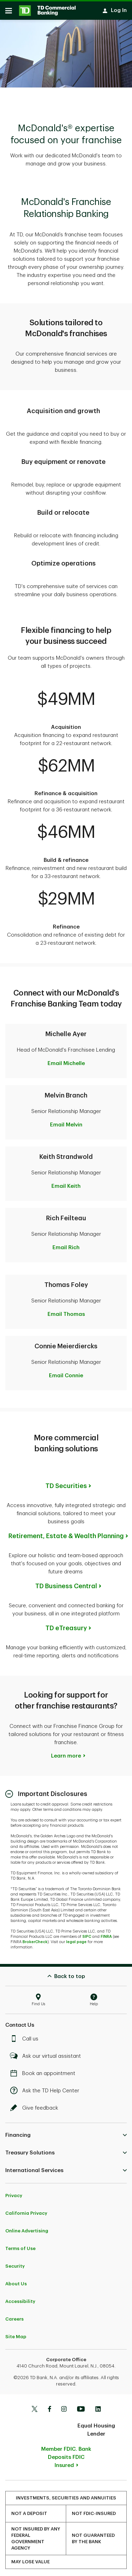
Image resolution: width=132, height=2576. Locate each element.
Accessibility (20, 2298)
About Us (16, 2280)
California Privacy (26, 2209)
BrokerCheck (35, 1938)
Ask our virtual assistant (47, 2052)
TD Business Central (66, 1582)
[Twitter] (34, 2406)
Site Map (15, 2333)
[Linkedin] (98, 2406)
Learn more (66, 1752)
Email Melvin (66, 1121)
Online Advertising (26, 2227)
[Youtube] (81, 2406)
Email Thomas (66, 1310)
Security (15, 2262)
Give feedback (36, 2104)
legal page (76, 1938)
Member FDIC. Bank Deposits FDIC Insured (66, 2454)
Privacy (13, 2192)
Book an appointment (44, 2070)
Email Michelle (66, 1060)
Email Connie (66, 1372)
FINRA (106, 1933)
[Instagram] (64, 2406)
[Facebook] (49, 2406)
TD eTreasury (66, 1624)
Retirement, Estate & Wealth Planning (66, 1532)
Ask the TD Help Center (46, 2087)
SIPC (86, 1933)
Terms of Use (20, 2245)
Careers (14, 2315)
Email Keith (66, 1182)
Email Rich (66, 1244)
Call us (26, 2035)
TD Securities (66, 1482)
